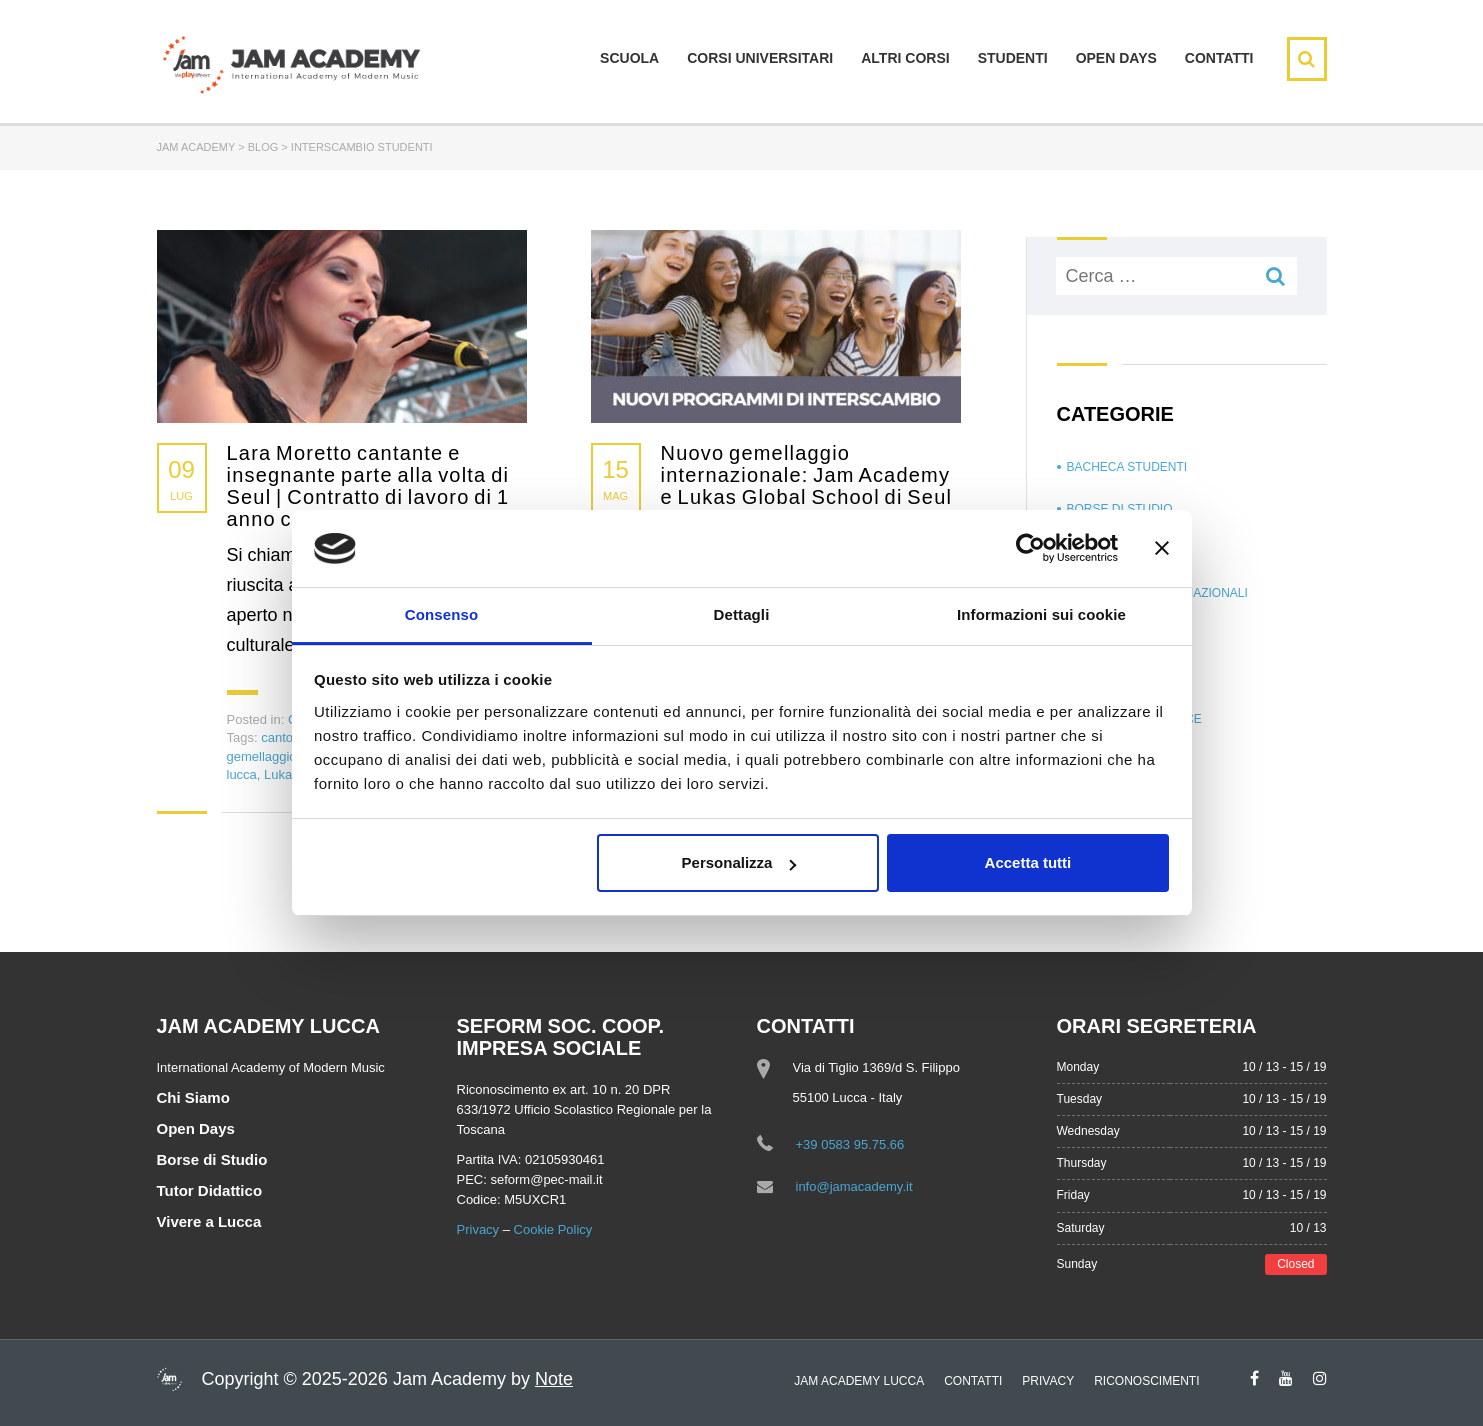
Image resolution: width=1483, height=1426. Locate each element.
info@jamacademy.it (854, 1186)
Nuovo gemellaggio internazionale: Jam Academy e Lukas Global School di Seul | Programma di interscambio (807, 486)
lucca (242, 774)
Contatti (1219, 58)
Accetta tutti (1028, 862)
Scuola (629, 58)
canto (277, 737)
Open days (1116, 58)
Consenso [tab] (441, 614)
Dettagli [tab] (742, 614)
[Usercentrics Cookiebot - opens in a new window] (1030, 548)
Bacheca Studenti (1127, 467)
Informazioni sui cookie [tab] (1041, 614)
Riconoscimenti (1146, 1381)
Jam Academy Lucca (859, 1381)
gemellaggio (262, 756)
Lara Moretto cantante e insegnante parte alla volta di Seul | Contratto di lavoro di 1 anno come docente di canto (368, 486)
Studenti (1013, 58)
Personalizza (739, 862)
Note (554, 1379)
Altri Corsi (905, 58)
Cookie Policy (553, 1229)
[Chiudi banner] (1162, 548)
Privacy (478, 1229)
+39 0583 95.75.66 (850, 1144)
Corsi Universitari (760, 58)
